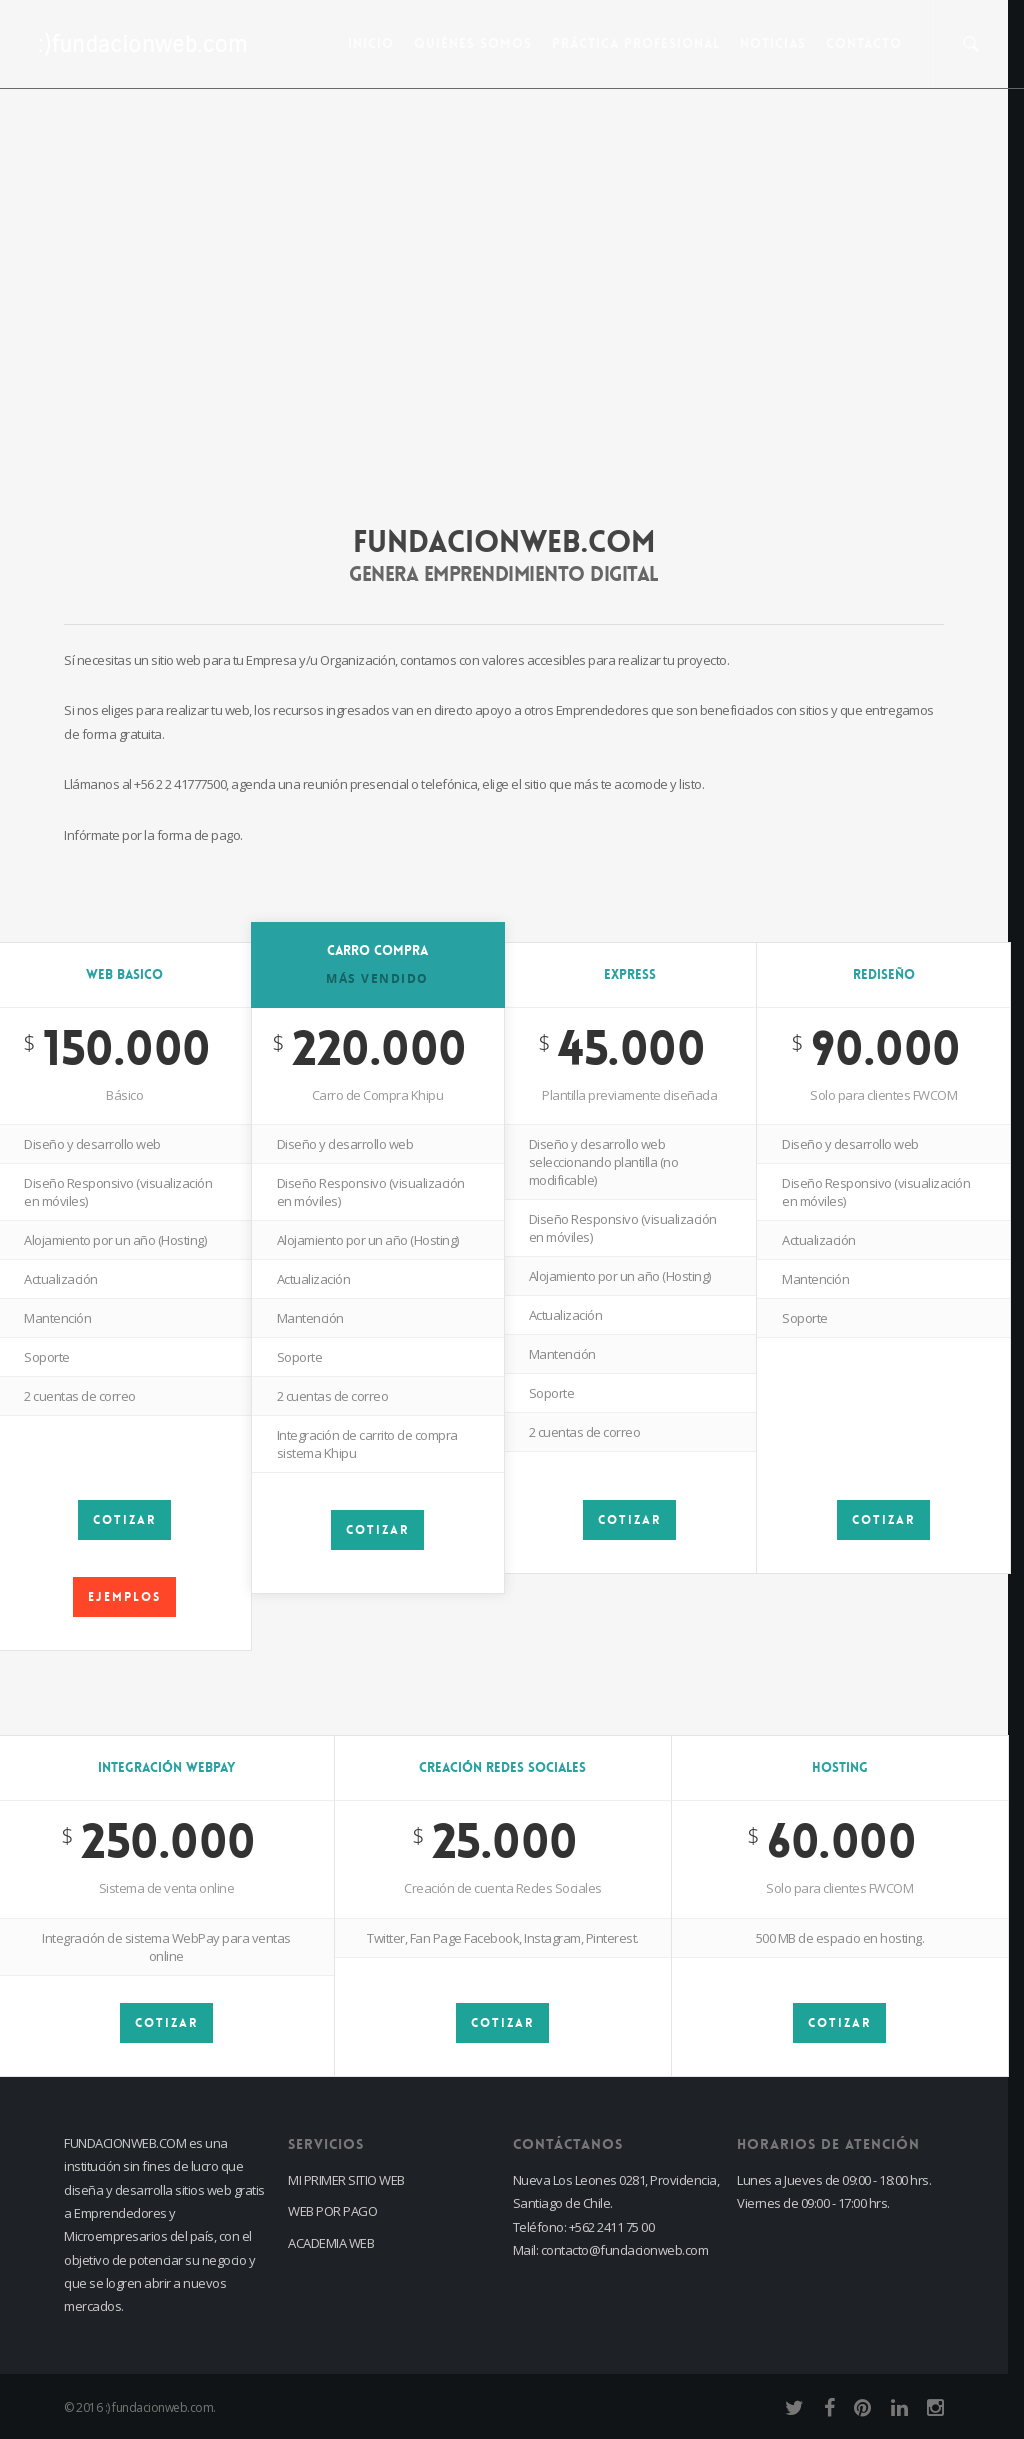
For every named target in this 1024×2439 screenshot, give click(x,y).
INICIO (371, 43)
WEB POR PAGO (332, 2211)
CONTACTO (864, 43)
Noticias (773, 43)
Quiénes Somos (473, 43)
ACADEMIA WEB (331, 2243)
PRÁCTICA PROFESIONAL (636, 43)
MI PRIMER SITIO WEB (346, 2180)
